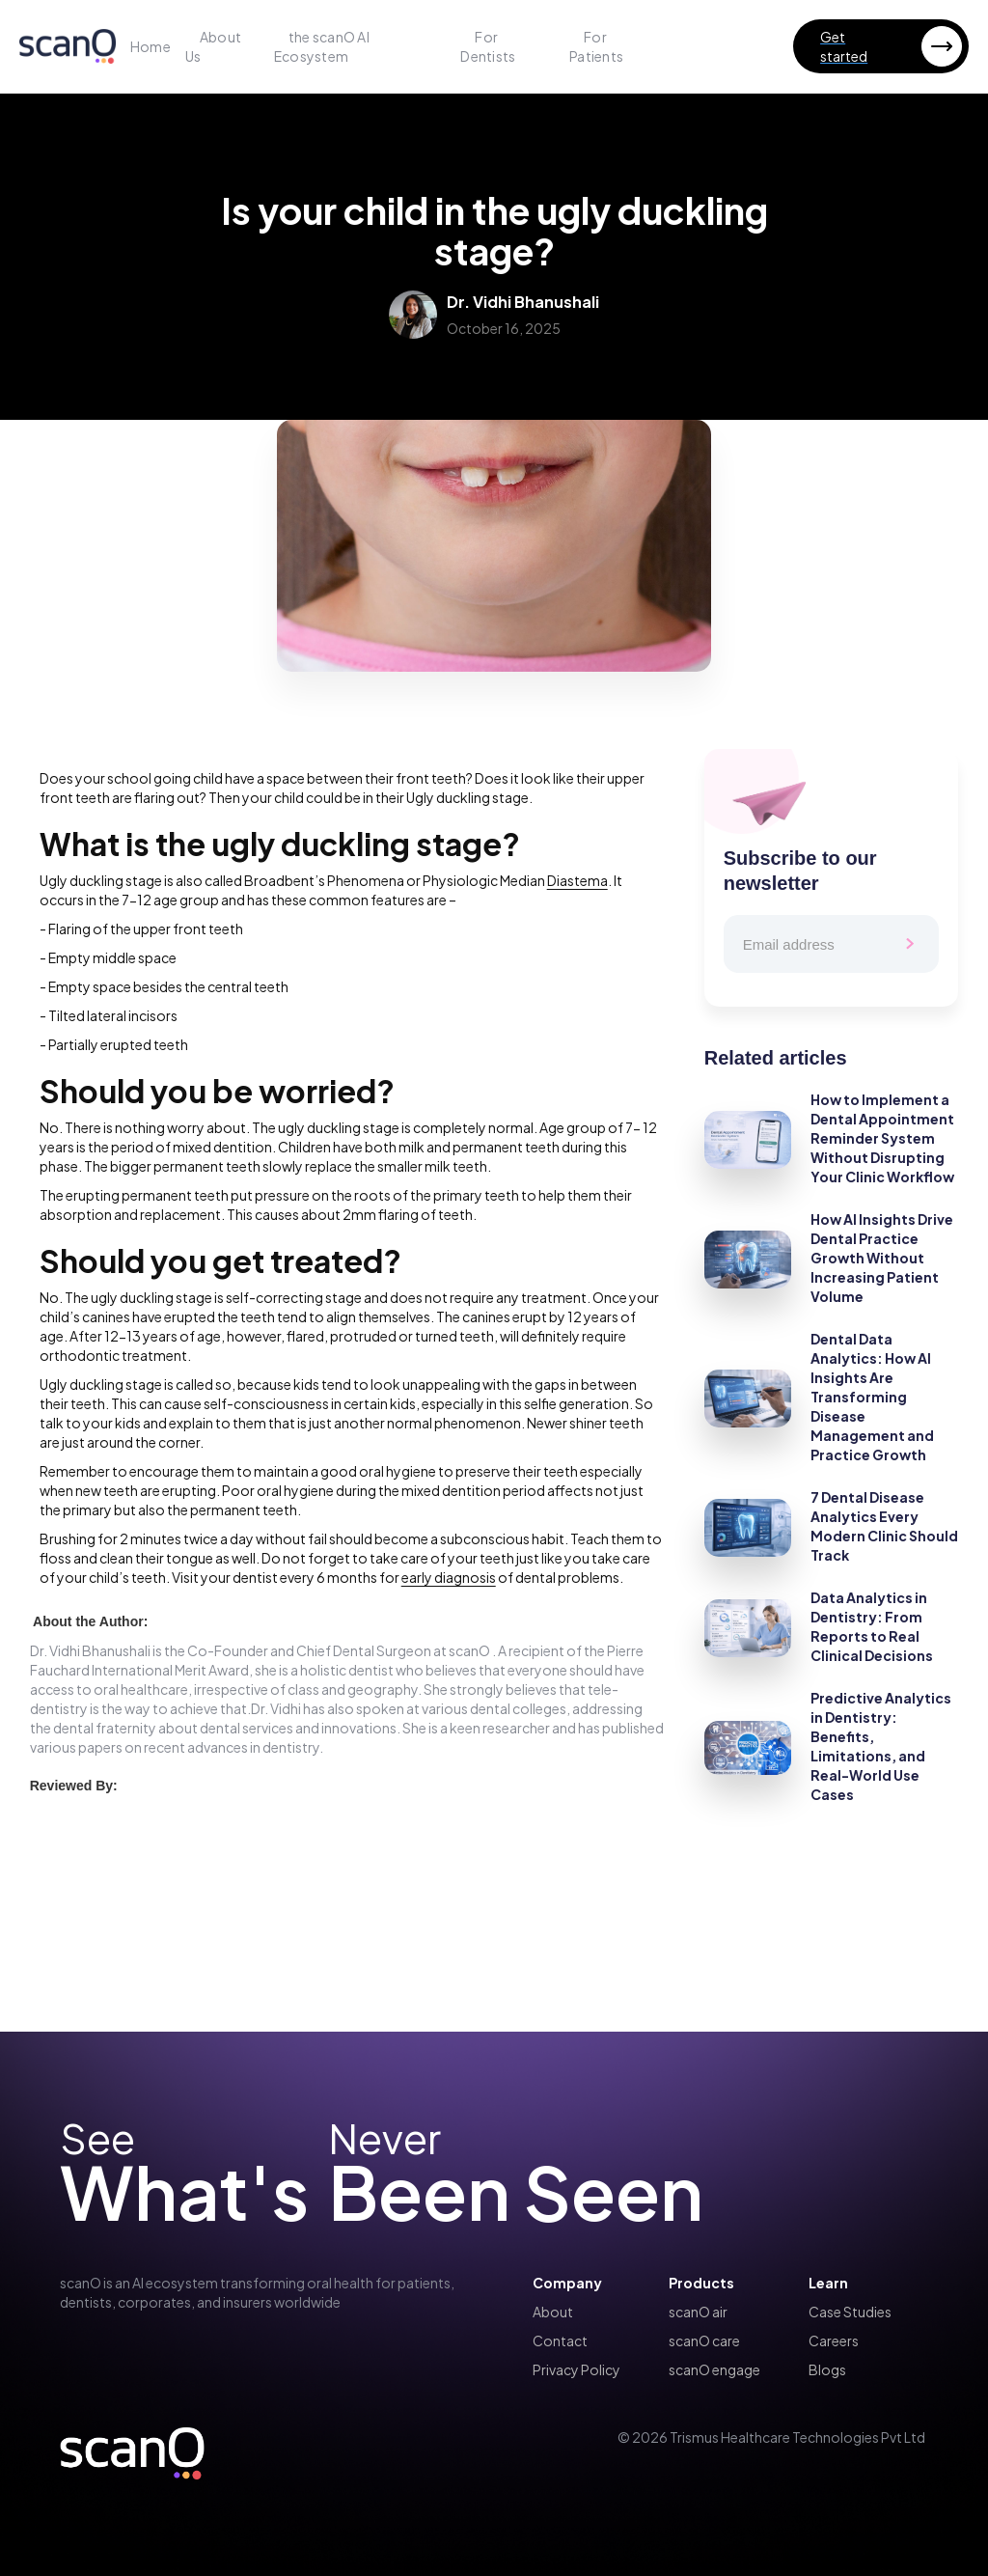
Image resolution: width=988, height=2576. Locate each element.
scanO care (704, 2340)
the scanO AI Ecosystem (322, 46)
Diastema (577, 880)
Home (150, 46)
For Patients (596, 46)
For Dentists (487, 46)
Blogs (827, 2369)
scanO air (698, 2311)
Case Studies (850, 2311)
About (553, 2311)
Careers (834, 2340)
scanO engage (714, 2369)
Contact (560, 2340)
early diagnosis (448, 1577)
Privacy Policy (576, 2369)
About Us (213, 46)
